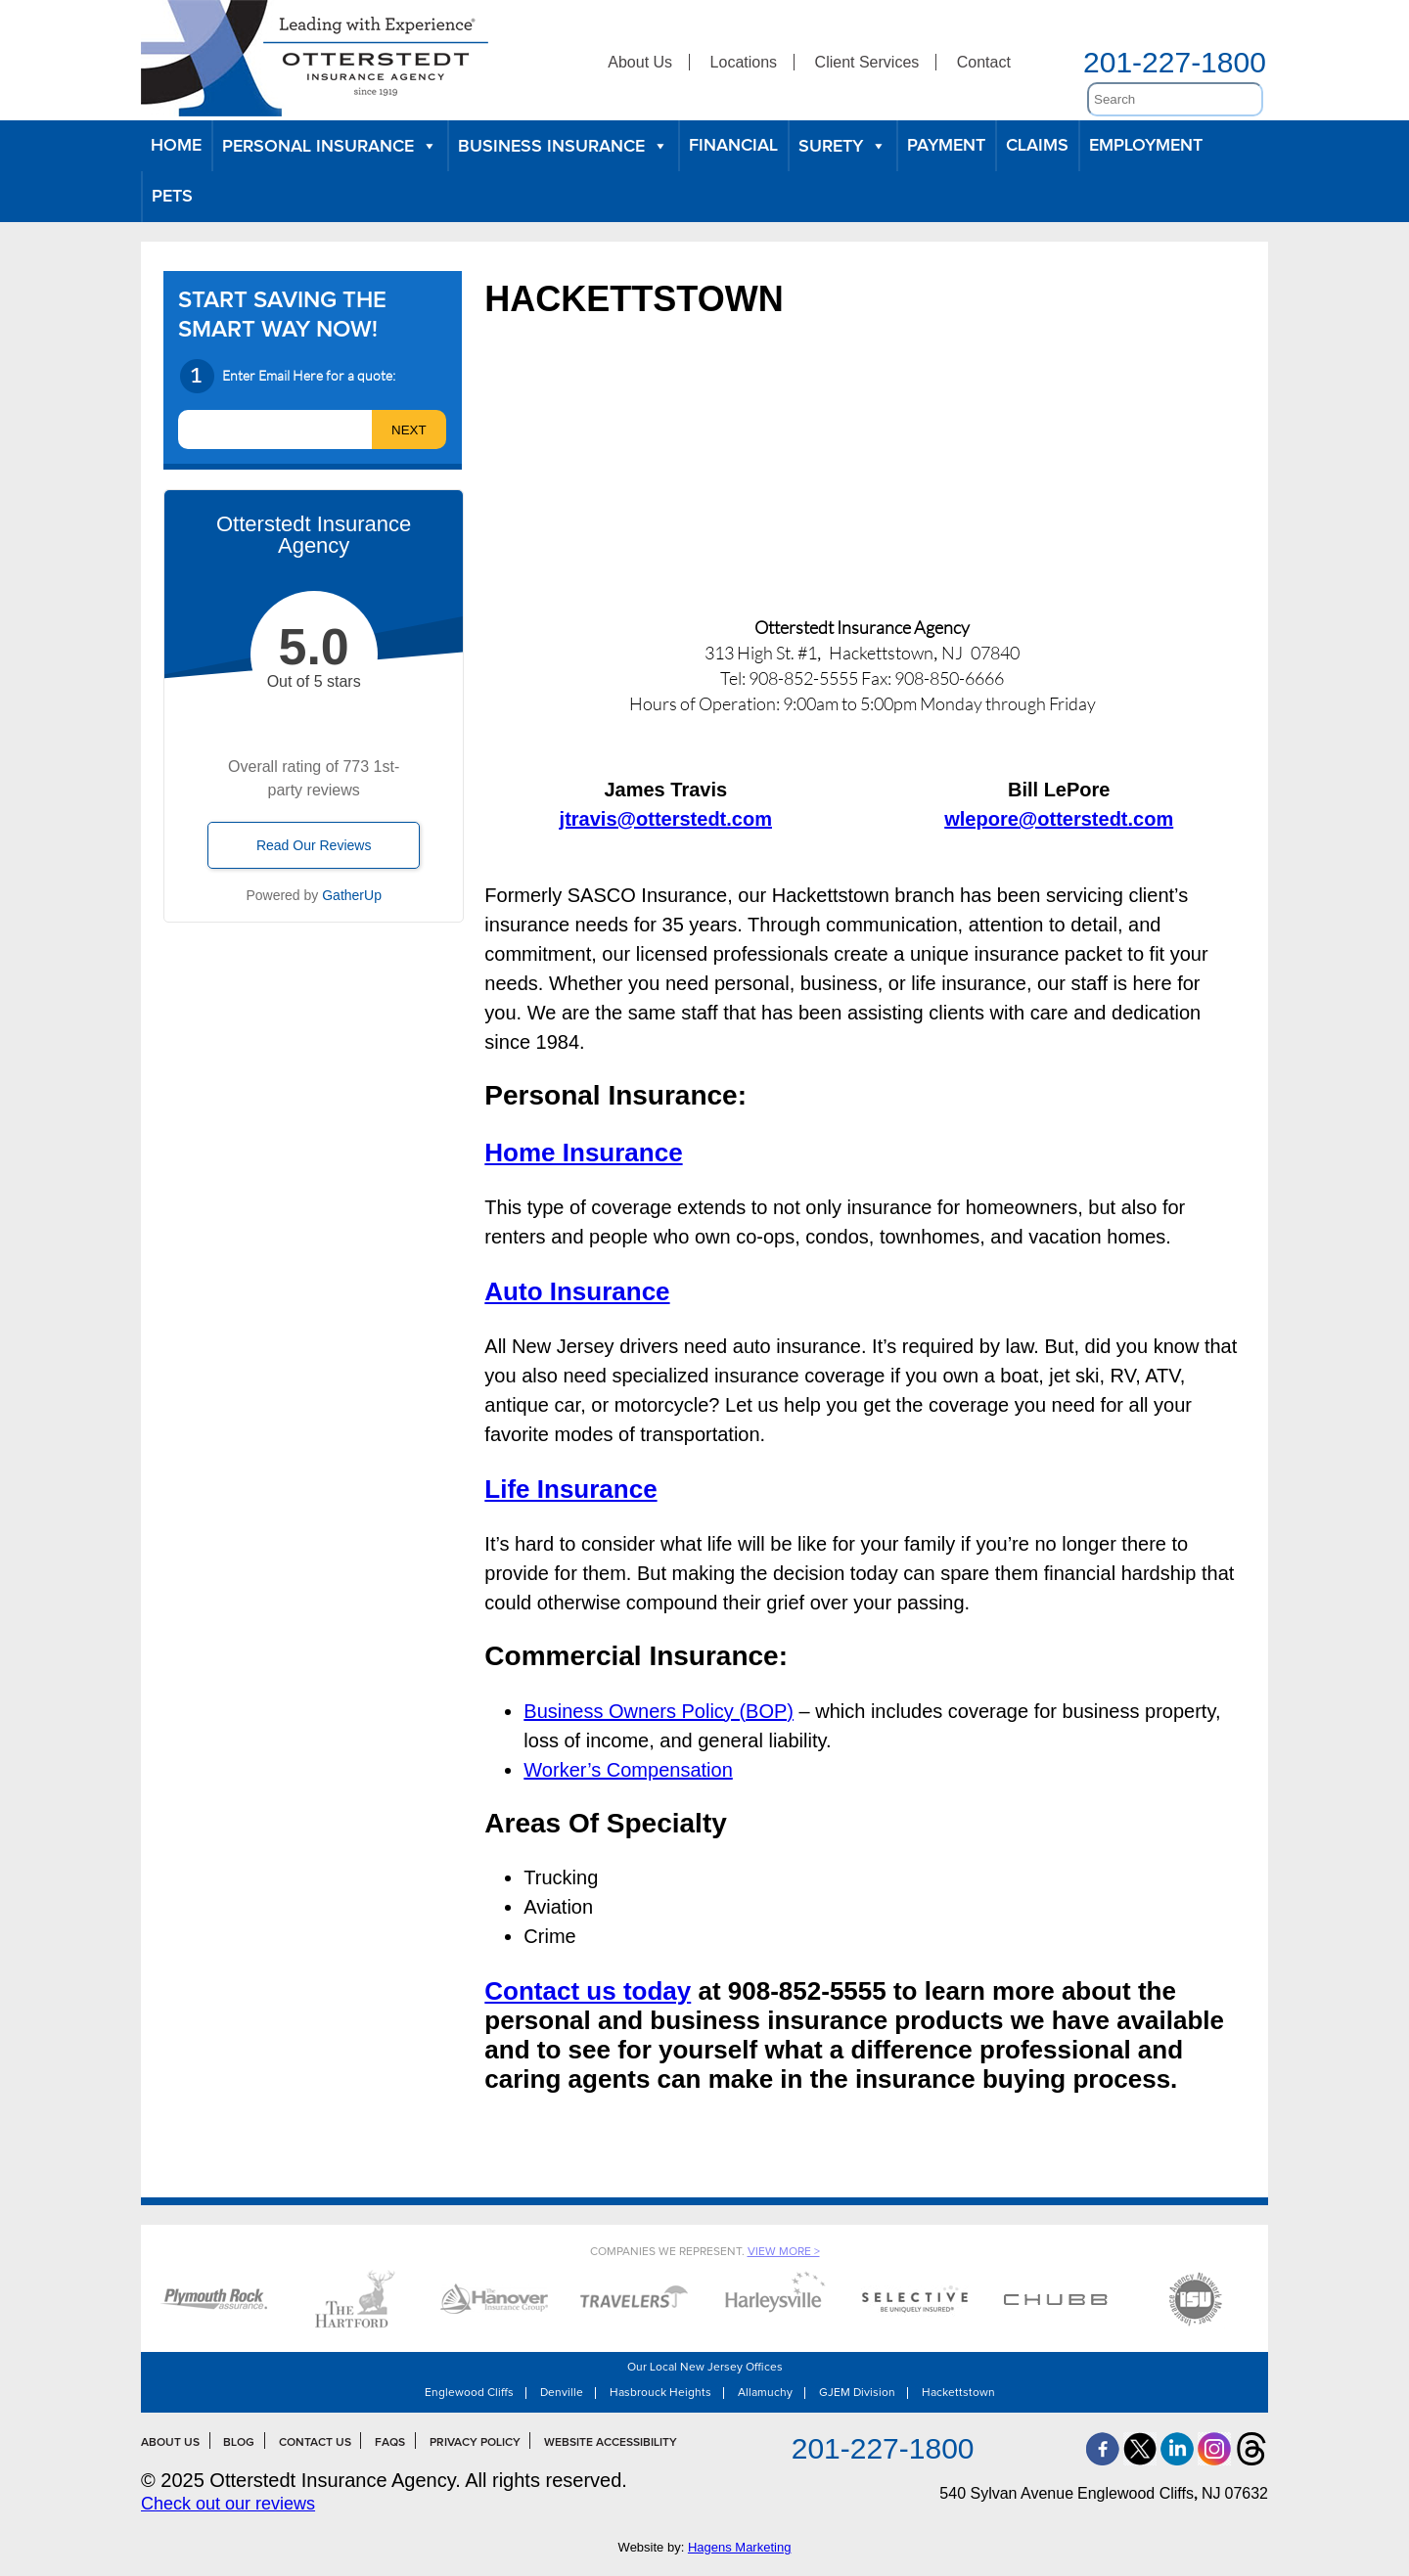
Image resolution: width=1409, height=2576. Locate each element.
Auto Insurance (576, 1291)
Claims (1037, 146)
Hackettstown (958, 2393)
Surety (842, 145)
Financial (733, 146)
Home (176, 146)
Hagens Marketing (740, 2547)
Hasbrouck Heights (660, 2393)
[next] (409, 429)
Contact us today (587, 1991)
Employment (1146, 146)
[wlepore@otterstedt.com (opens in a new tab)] (1058, 819)
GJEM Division (857, 2393)
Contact (984, 62)
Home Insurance (583, 1152)
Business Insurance (563, 145)
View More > (784, 2252)
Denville (561, 2393)
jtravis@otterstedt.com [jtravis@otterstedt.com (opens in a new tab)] (666, 819)
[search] (1175, 99)
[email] (274, 429)
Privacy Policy (475, 2443)
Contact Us (315, 2443)
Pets (172, 196)
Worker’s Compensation (627, 1770)
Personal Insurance (329, 145)
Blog (238, 2443)
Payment (946, 146)
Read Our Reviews (314, 845)
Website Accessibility (610, 2443)
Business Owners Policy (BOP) (658, 1711)
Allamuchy (765, 2393)
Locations (744, 62)
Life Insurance (570, 1489)
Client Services (867, 62)
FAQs (390, 2443)
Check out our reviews (228, 2503)
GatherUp (352, 895)
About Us (640, 62)
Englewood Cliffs (469, 2393)
